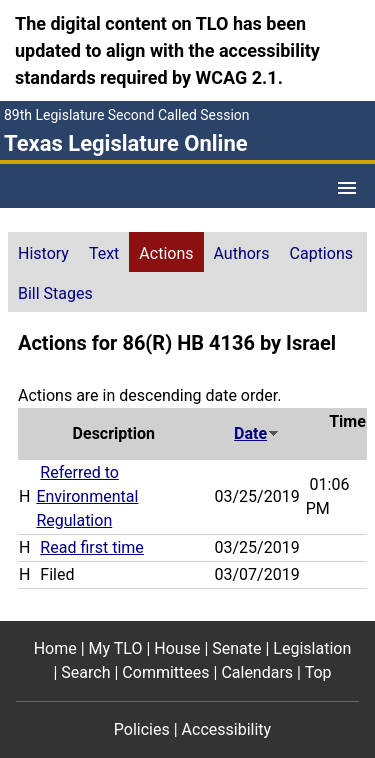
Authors (242, 253)
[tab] (43, 252)
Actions (166, 253)
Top (318, 672)
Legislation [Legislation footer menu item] (312, 648)
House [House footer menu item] (177, 648)
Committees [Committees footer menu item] (165, 672)
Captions (321, 253)
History (43, 253)
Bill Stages (55, 293)
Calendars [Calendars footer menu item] (257, 672)
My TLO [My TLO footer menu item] (116, 648)
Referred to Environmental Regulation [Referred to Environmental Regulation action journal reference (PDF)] (87, 496)
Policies (142, 729)
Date (257, 433)
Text (104, 253)
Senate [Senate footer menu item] (236, 648)
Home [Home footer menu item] (55, 648)
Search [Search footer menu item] (85, 672)
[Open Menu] (347, 188)
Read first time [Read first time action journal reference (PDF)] (91, 547)
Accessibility (227, 729)
